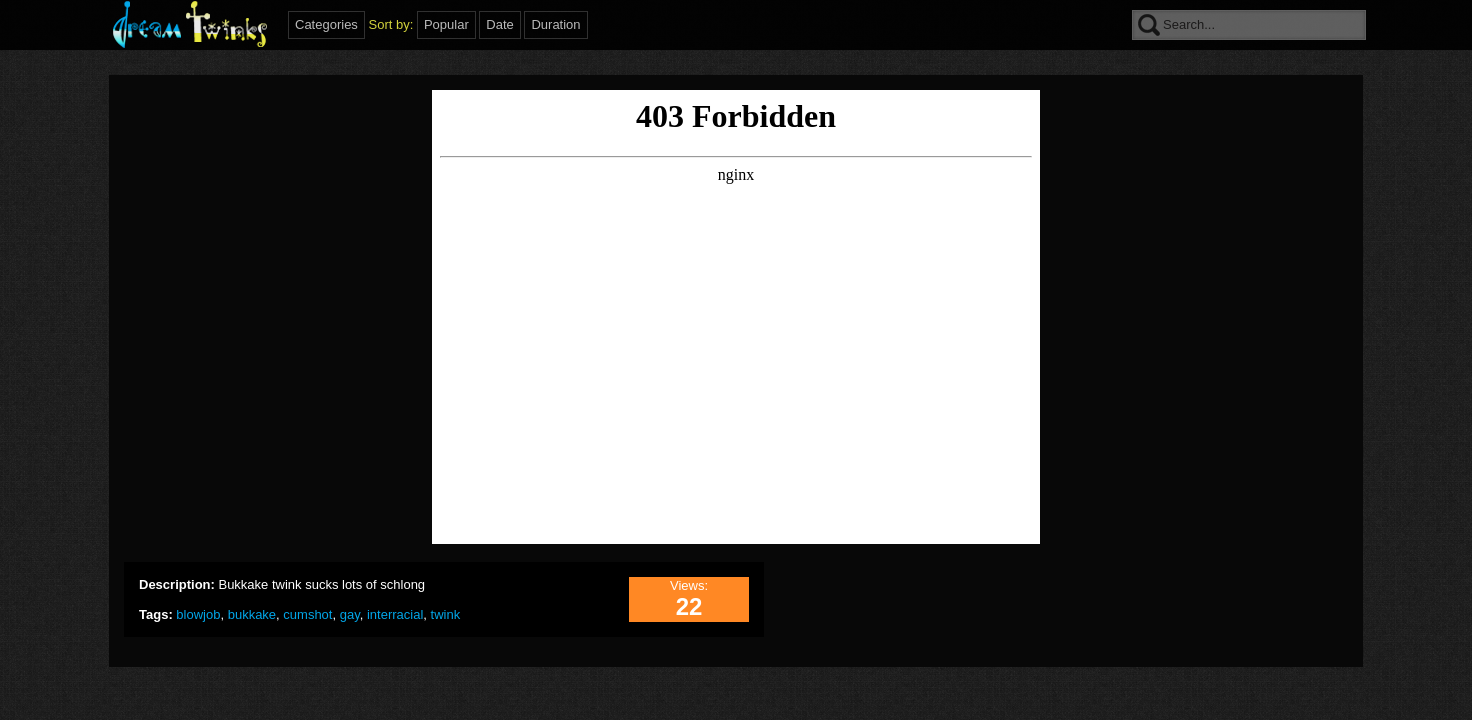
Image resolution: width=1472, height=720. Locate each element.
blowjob (198, 614)
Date (499, 24)
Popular (446, 24)
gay (350, 614)
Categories (326, 24)
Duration (555, 24)
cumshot (307, 614)
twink (446, 614)
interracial (395, 614)
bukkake (252, 614)
